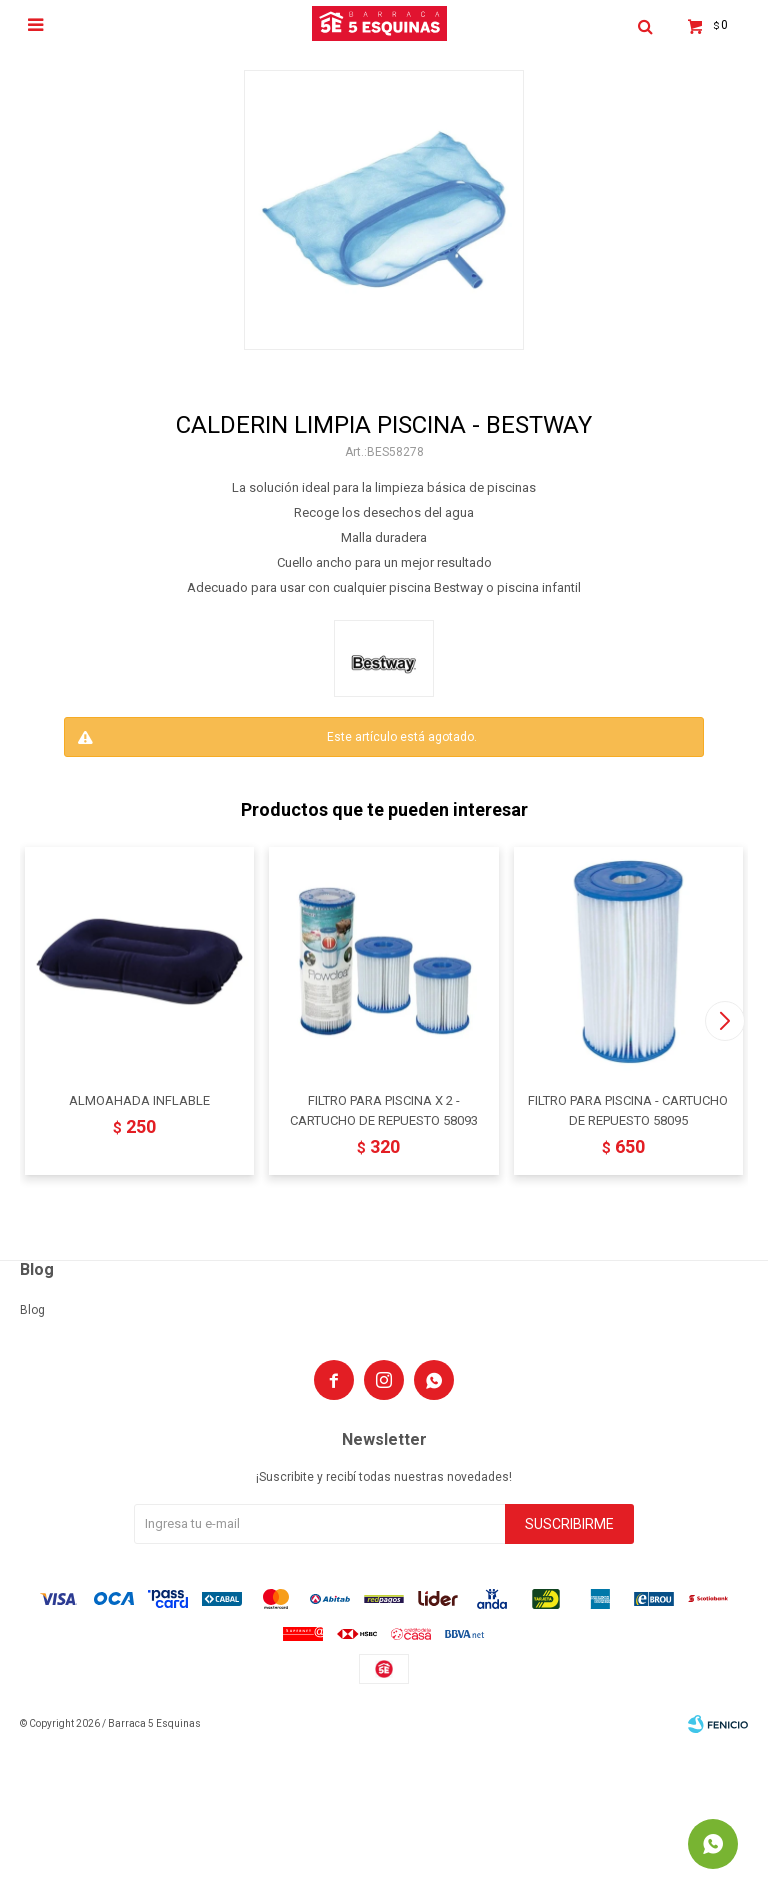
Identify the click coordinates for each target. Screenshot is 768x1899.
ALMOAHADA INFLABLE (139, 1100)
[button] (724, 1021)
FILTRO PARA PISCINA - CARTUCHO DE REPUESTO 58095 (628, 1110)
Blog (32, 1310)
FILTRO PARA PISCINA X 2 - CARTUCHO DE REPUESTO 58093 (384, 1110)
